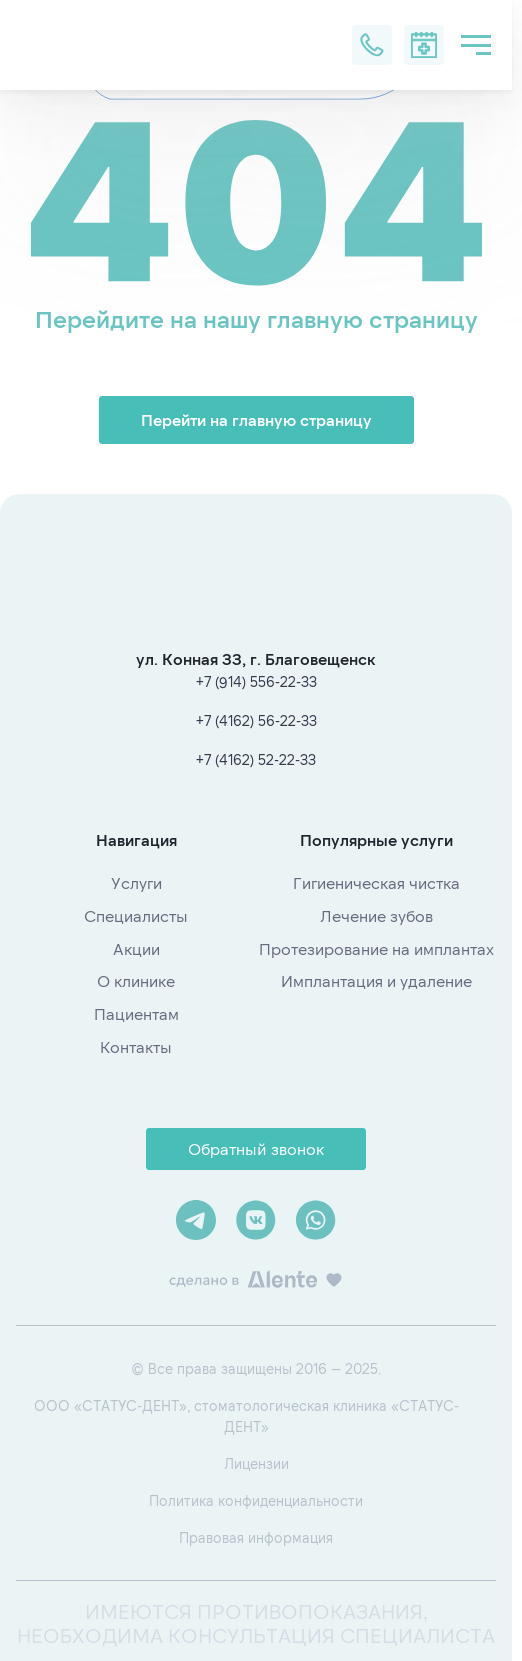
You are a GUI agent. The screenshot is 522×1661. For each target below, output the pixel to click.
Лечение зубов (376, 915)
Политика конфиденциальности (256, 1500)
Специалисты (136, 915)
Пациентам (136, 1013)
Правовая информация (256, 1537)
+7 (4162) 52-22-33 (256, 759)
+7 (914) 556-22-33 (256, 681)
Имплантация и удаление (376, 980)
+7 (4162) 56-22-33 (256, 720)
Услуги (136, 882)
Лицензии (256, 1463)
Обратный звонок (256, 1148)
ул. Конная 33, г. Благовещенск (256, 658)
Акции (136, 948)
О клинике (136, 980)
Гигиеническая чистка (376, 882)
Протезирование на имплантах (376, 948)
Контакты (136, 1046)
